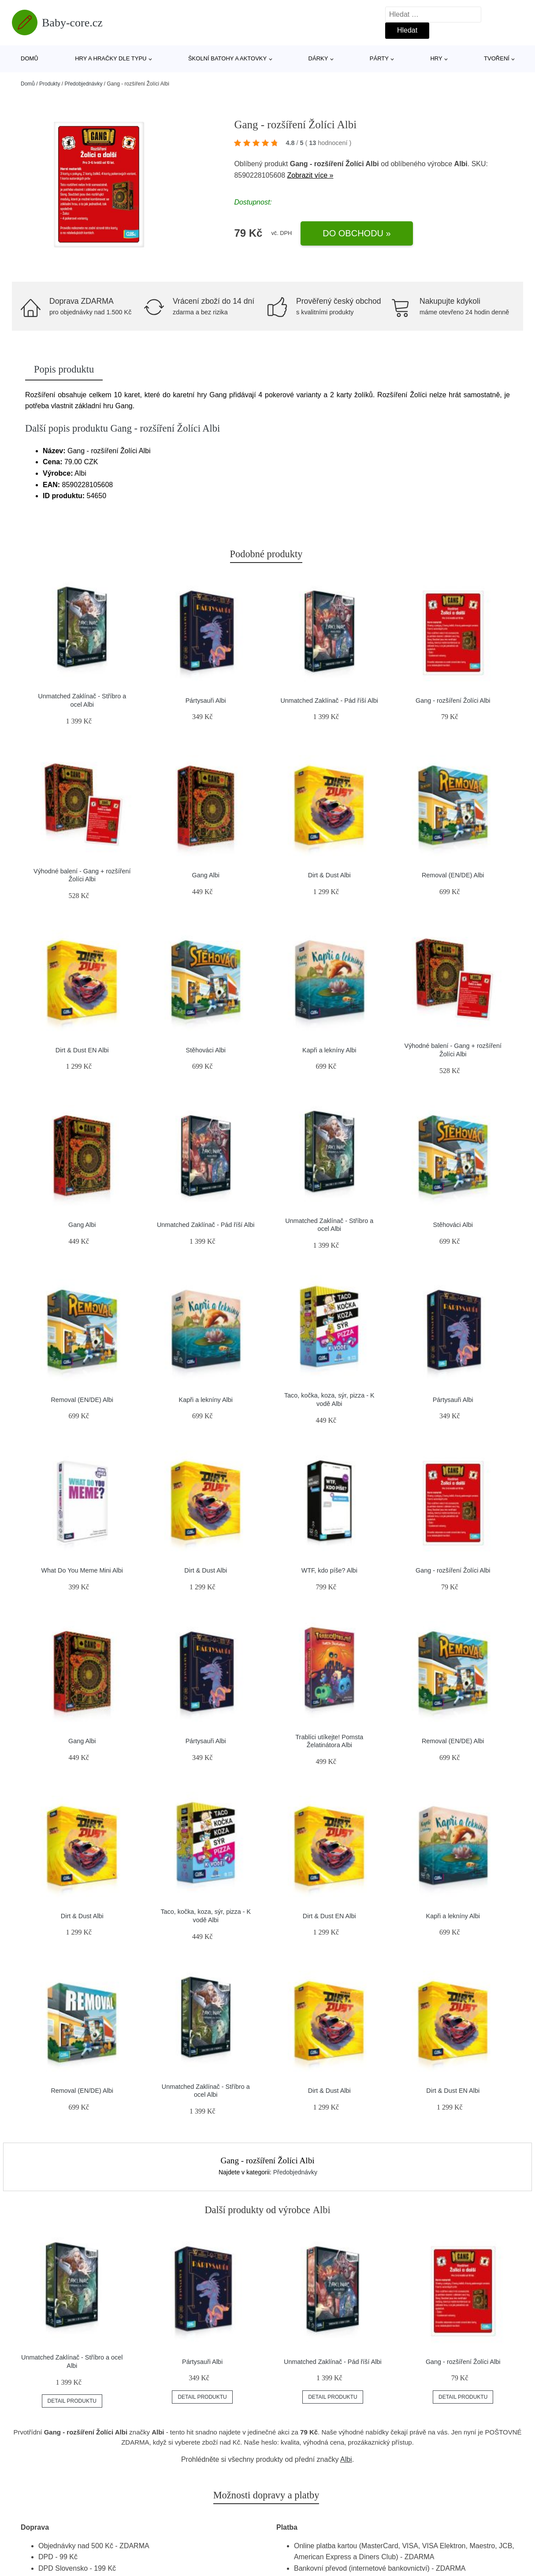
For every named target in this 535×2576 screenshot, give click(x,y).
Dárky (318, 58)
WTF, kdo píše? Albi (329, 1570)
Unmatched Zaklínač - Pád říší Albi (329, 700)
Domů (29, 58)
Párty (379, 58)
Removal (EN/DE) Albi (453, 875)
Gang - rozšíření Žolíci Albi (453, 700)
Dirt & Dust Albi (329, 875)
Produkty (49, 84)
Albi (346, 2459)
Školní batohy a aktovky (227, 58)
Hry (436, 58)
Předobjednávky (83, 84)
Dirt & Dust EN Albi (82, 1050)
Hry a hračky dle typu (110, 58)
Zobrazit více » (310, 175)
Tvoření (496, 58)
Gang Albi (205, 875)
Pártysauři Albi (206, 700)
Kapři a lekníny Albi (329, 1050)
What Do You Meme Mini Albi (82, 1570)
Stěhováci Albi (206, 1050)
